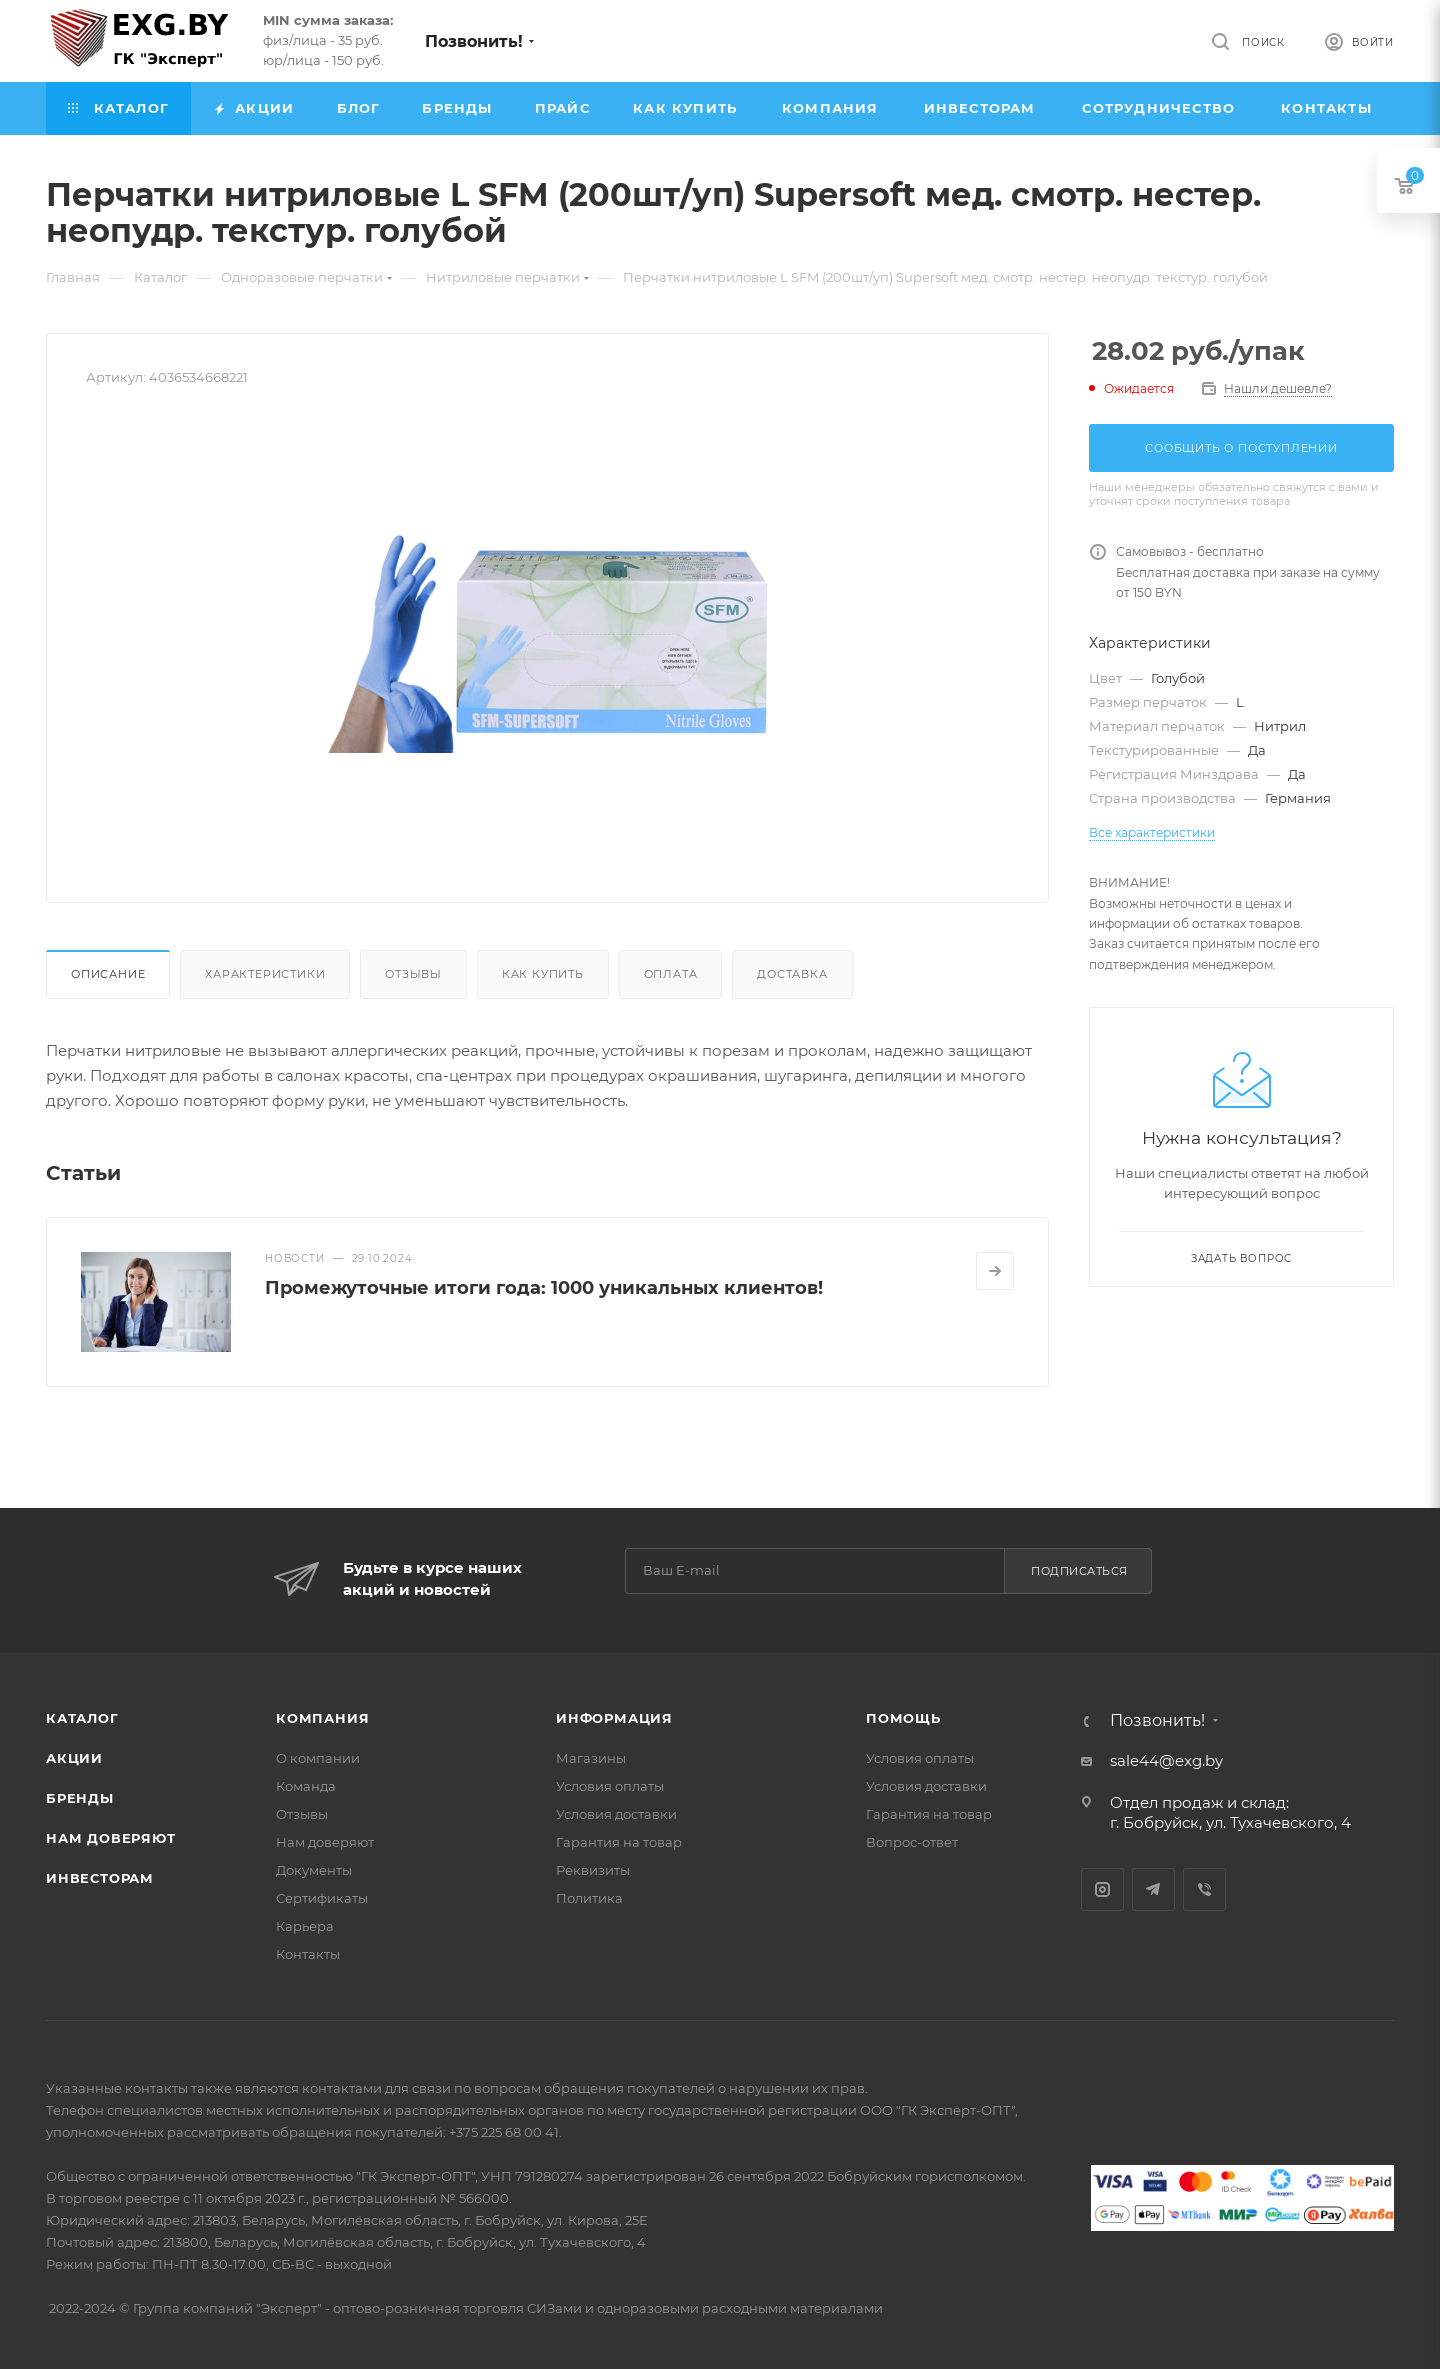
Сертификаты (322, 1898)
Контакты (308, 1954)
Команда (306, 1786)
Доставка (792, 974)
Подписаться (1079, 1571)
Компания (322, 1718)
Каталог (82, 1718)
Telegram (1153, 1889)
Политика (589, 1898)
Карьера (305, 1926)
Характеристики (265, 974)
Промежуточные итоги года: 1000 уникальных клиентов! (544, 1288)
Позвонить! (474, 41)
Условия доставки (616, 1814)
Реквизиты (593, 1870)
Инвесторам (100, 1878)
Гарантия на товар (619, 1842)
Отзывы (413, 974)
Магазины (591, 1758)
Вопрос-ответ (912, 1842)
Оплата (671, 974)
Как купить (543, 974)
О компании (318, 1758)
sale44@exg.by (1166, 1760)
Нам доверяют (111, 1838)
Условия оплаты (610, 1786)
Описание (108, 974)
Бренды (80, 1798)
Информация (614, 1718)
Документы (314, 1870)
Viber (1204, 1889)
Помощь (903, 1718)
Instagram (1102, 1889)
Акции (74, 1758)
